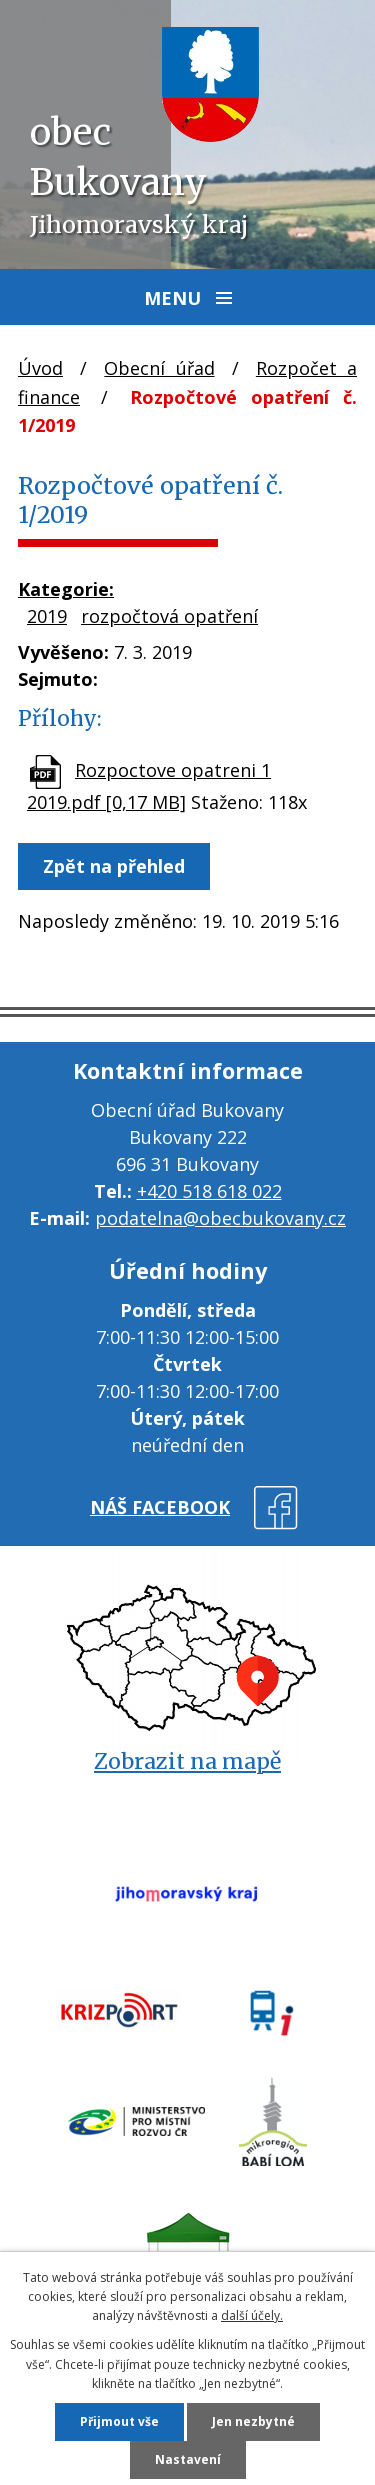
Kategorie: (66, 589)
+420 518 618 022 (209, 1191)
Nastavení (188, 2459)
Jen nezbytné (253, 2421)
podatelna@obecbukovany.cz (220, 1218)
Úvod (40, 368)
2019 (47, 616)
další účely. (252, 2315)
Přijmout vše (119, 2421)
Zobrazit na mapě (187, 1761)
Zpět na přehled (114, 866)
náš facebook (160, 1507)
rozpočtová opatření (169, 616)
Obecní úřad (159, 368)
